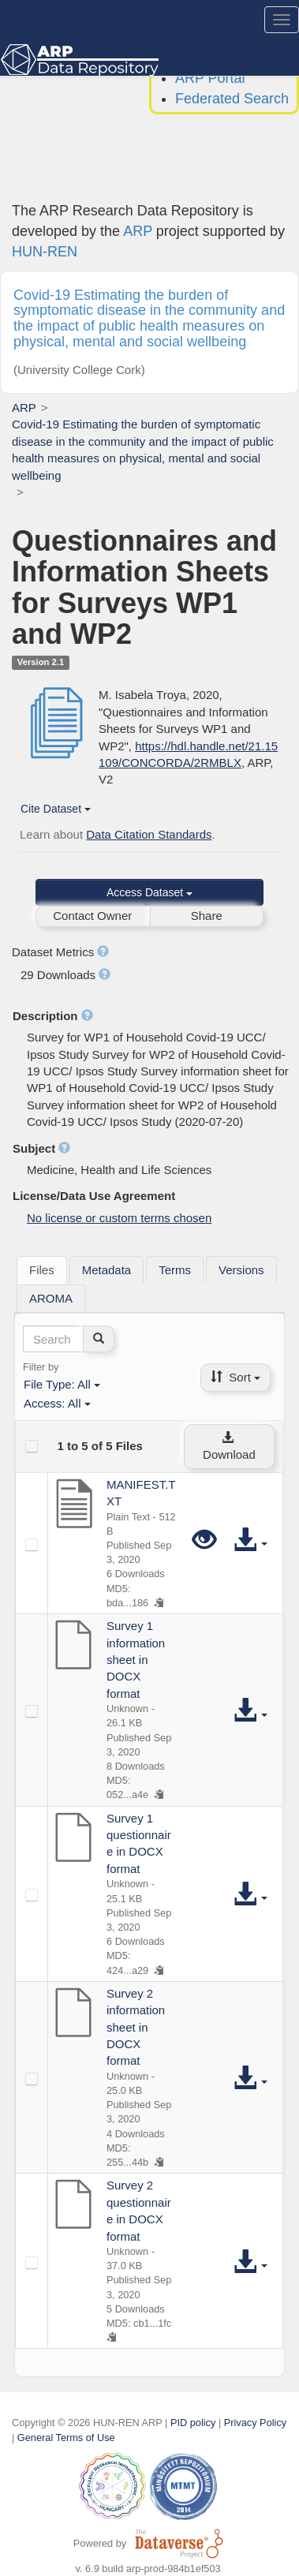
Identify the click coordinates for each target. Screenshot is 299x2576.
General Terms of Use (66, 2437)
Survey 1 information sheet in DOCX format (136, 1659)
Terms (175, 1270)
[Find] (98, 1338)
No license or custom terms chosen (119, 1217)
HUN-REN (44, 252)
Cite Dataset (56, 808)
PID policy (192, 2422)
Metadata (107, 1270)
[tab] (42, 1270)
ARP (137, 231)
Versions (241, 1270)
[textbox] (53, 1338)
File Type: (62, 1384)
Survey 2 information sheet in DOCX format (136, 2027)
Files (41, 1270)
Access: (57, 1403)
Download (229, 1446)
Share (206, 915)
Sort (235, 1377)
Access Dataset (149, 892)
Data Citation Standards (148, 834)
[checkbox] (31, 1446)
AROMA (51, 1298)
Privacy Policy (255, 2422)
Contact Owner (92, 915)
